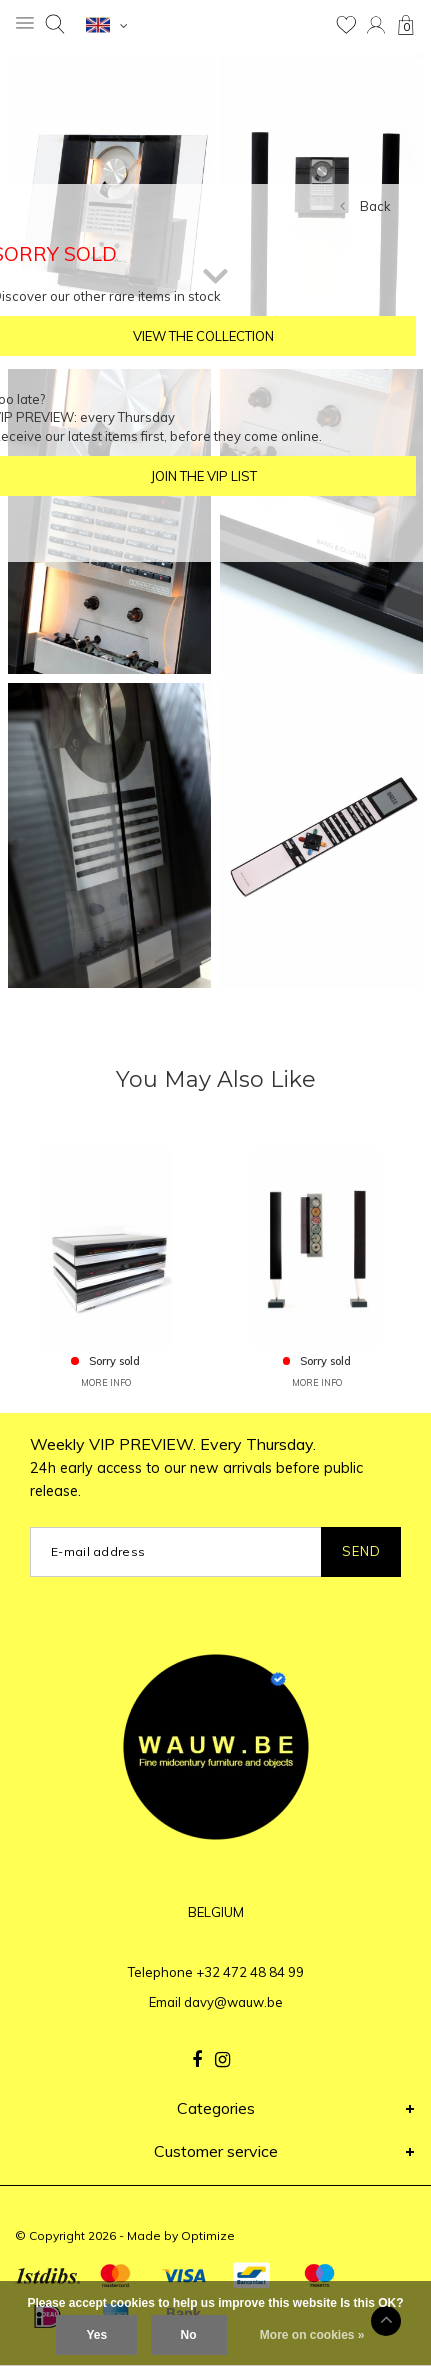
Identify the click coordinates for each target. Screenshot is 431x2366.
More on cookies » (312, 2335)
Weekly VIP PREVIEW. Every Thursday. (196, 1467)
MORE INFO (106, 1382)
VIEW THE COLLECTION (203, 336)
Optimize (208, 2235)
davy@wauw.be (233, 2002)
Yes (96, 2335)
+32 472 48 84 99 (250, 1972)
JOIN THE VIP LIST (204, 476)
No (189, 2335)
